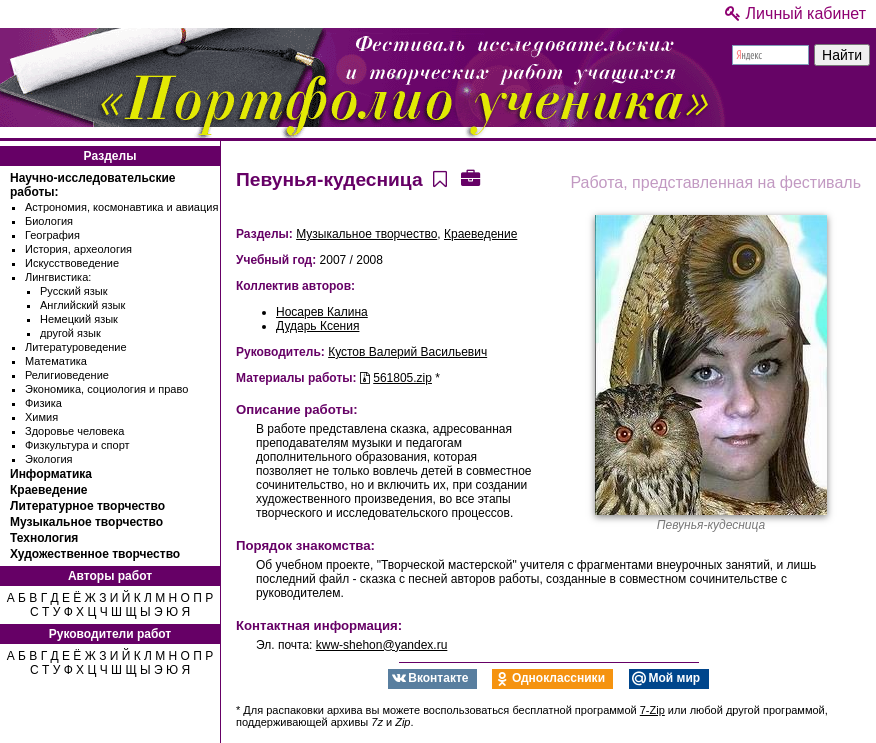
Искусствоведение (72, 263)
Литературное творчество (87, 506)
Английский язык (82, 305)
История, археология (78, 249)
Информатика (51, 474)
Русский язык (74, 291)
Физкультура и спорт (77, 445)
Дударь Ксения (317, 326)
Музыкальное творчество (86, 522)
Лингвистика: (58, 277)
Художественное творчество (95, 554)
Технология (44, 538)
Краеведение (48, 490)
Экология (49, 459)
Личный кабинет (795, 13)
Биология (49, 221)
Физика (43, 403)
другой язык (70, 333)
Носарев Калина (322, 312)
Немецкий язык (79, 319)
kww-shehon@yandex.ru (382, 645)
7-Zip (652, 710)
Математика (56, 361)
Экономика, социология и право (106, 389)
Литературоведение (76, 347)
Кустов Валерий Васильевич (407, 352)
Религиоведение (67, 375)
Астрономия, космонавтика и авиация (121, 207)
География (52, 235)
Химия (41, 417)
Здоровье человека (74, 431)
